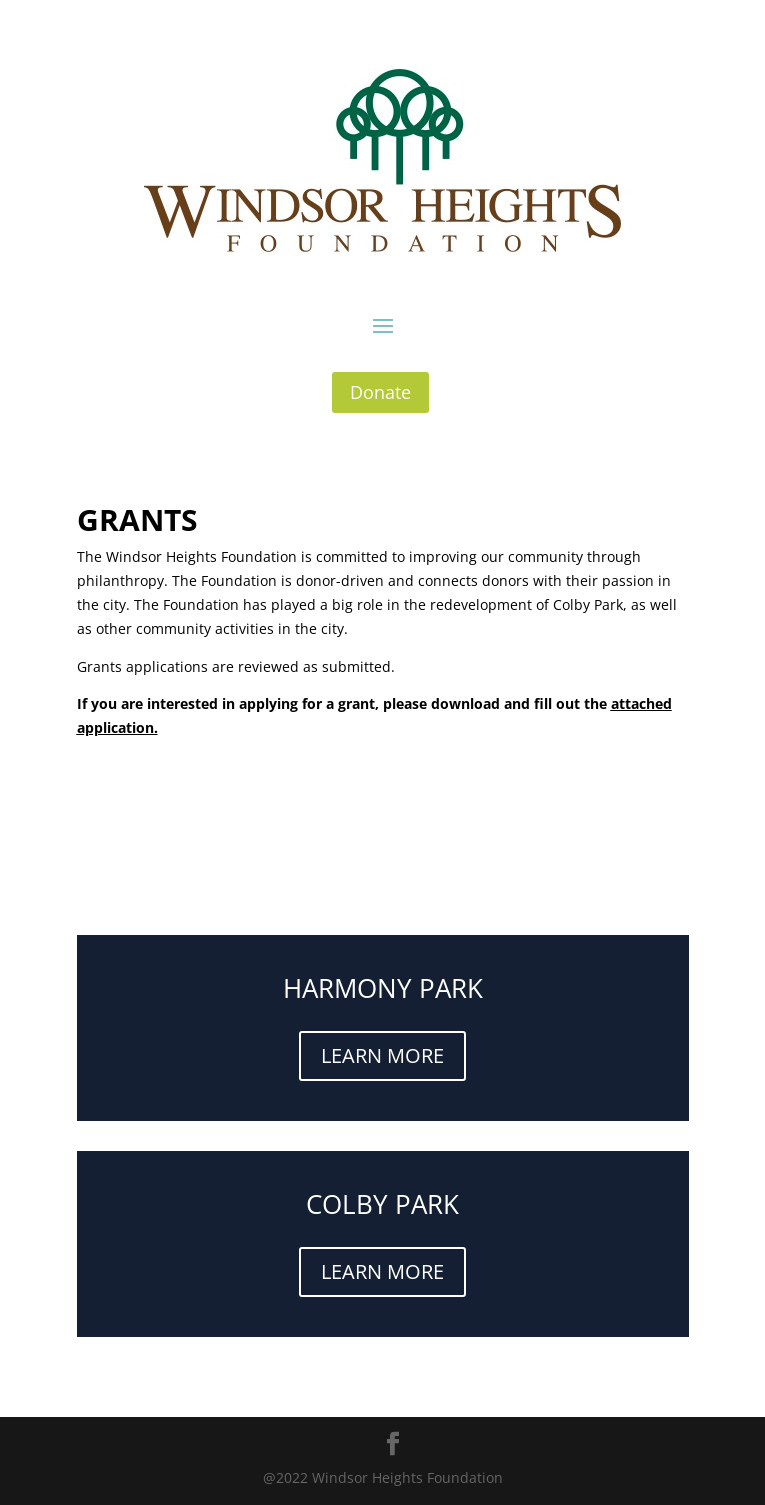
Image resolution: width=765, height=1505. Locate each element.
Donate (380, 392)
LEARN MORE (382, 1055)
